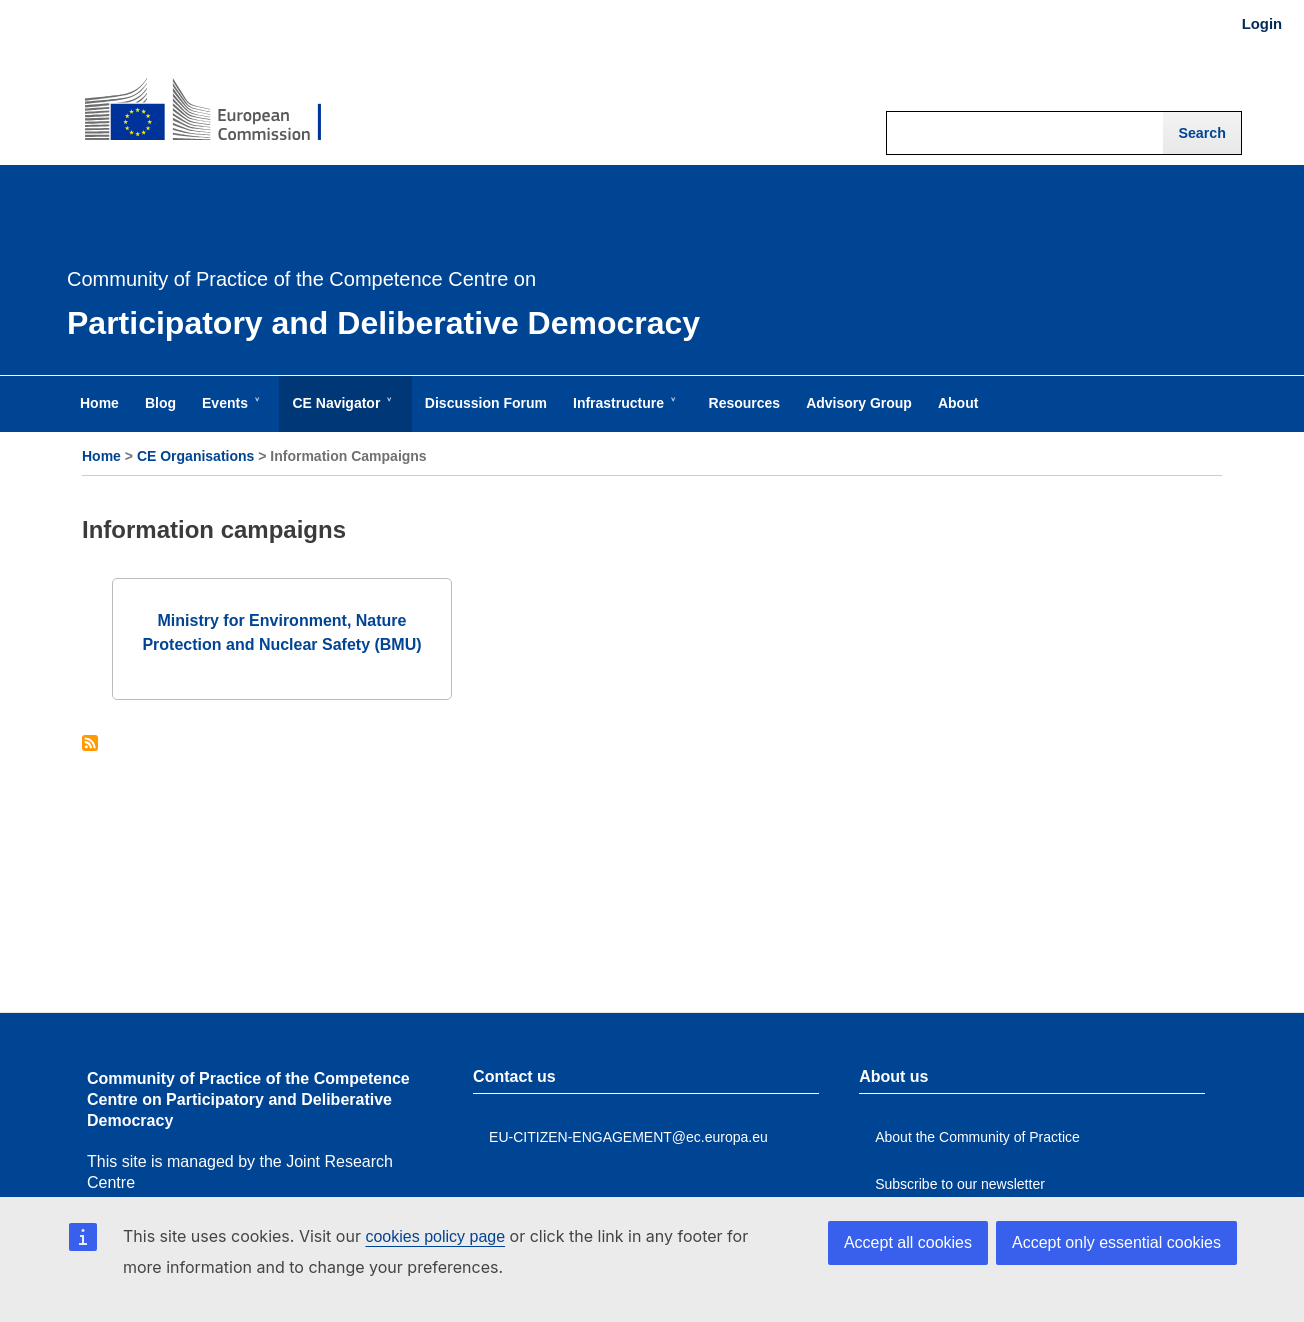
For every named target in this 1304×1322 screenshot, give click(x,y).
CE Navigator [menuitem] (340, 413)
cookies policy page (435, 1236)
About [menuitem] (958, 403)
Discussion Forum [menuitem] (486, 403)
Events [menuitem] (229, 413)
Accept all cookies (908, 1242)
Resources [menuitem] (745, 403)
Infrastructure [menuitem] (622, 413)
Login (1262, 24)
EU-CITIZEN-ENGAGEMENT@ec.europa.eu (628, 1137)
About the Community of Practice (977, 1137)
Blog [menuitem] (160, 403)
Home (101, 456)
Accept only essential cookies (1116, 1242)
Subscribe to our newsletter (960, 1184)
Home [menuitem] (99, 403)
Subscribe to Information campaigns (90, 744)
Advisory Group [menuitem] (859, 403)
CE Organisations (195, 456)
